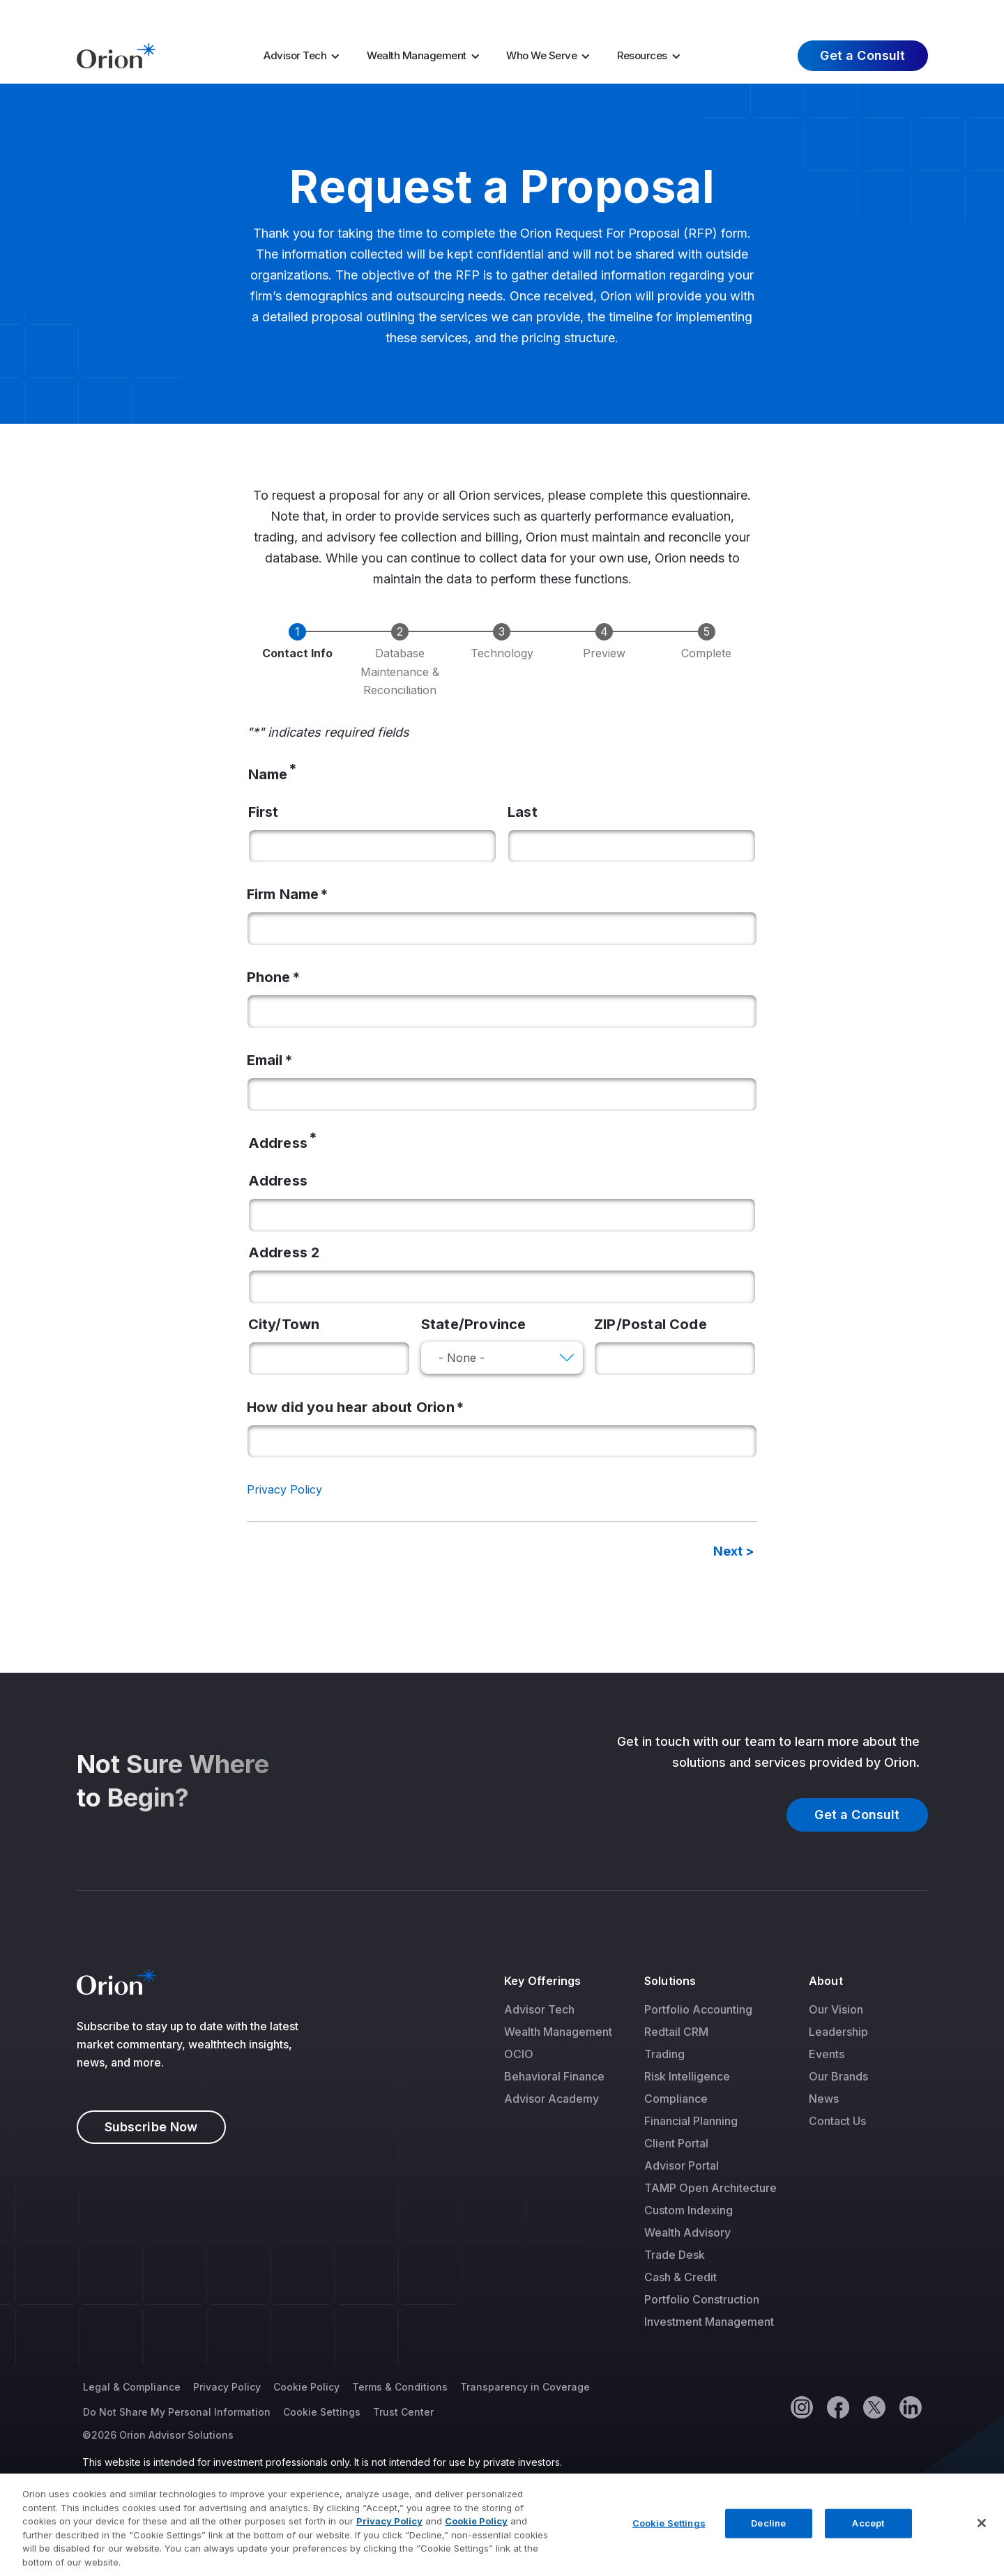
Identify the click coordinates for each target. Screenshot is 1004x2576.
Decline (768, 2537)
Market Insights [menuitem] (668, 13)
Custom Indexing (688, 2210)
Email (265, 1060)
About (825, 1981)
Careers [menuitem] (752, 13)
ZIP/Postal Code (650, 1324)
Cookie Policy (306, 2387)
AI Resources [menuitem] (553, 13)
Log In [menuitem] (901, 13)
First (263, 812)
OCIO (518, 2054)
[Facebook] (837, 2406)
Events (826, 2054)
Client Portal (676, 2143)
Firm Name (283, 894)
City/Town (284, 1324)
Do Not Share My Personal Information (177, 2412)
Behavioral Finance (554, 2076)
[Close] (981, 2538)
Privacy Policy (284, 1489)
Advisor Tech (295, 55)
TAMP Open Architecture (710, 2188)
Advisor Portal (681, 2165)
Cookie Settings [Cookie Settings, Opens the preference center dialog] (669, 2537)
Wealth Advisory (687, 2232)
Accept (868, 2537)
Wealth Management (416, 55)
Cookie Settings (321, 2412)
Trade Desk (674, 2255)
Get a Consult (862, 55)
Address (277, 1180)
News (824, 2099)
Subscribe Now (151, 2126)
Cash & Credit (680, 2277)
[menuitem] (306, 55)
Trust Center (403, 2412)
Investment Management (709, 2322)
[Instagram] (801, 2406)
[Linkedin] (910, 2406)
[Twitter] (873, 2406)
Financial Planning (691, 2121)
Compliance (676, 2099)
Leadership (838, 2032)
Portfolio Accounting (698, 2009)
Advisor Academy (551, 2099)
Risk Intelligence (687, 2076)
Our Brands (838, 2076)
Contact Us (837, 2121)
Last (523, 812)
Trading (664, 2054)
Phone (269, 977)
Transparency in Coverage (525, 2387)
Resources (642, 55)
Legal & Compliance (132, 2387)
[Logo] (116, 54)
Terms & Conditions (400, 2387)
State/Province (473, 1324)
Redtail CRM (676, 2032)
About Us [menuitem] (820, 13)
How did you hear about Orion (351, 1407)
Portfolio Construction (701, 2299)
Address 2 (284, 1252)
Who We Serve (541, 55)
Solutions (670, 1981)
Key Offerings (542, 1981)
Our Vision (836, 2009)
